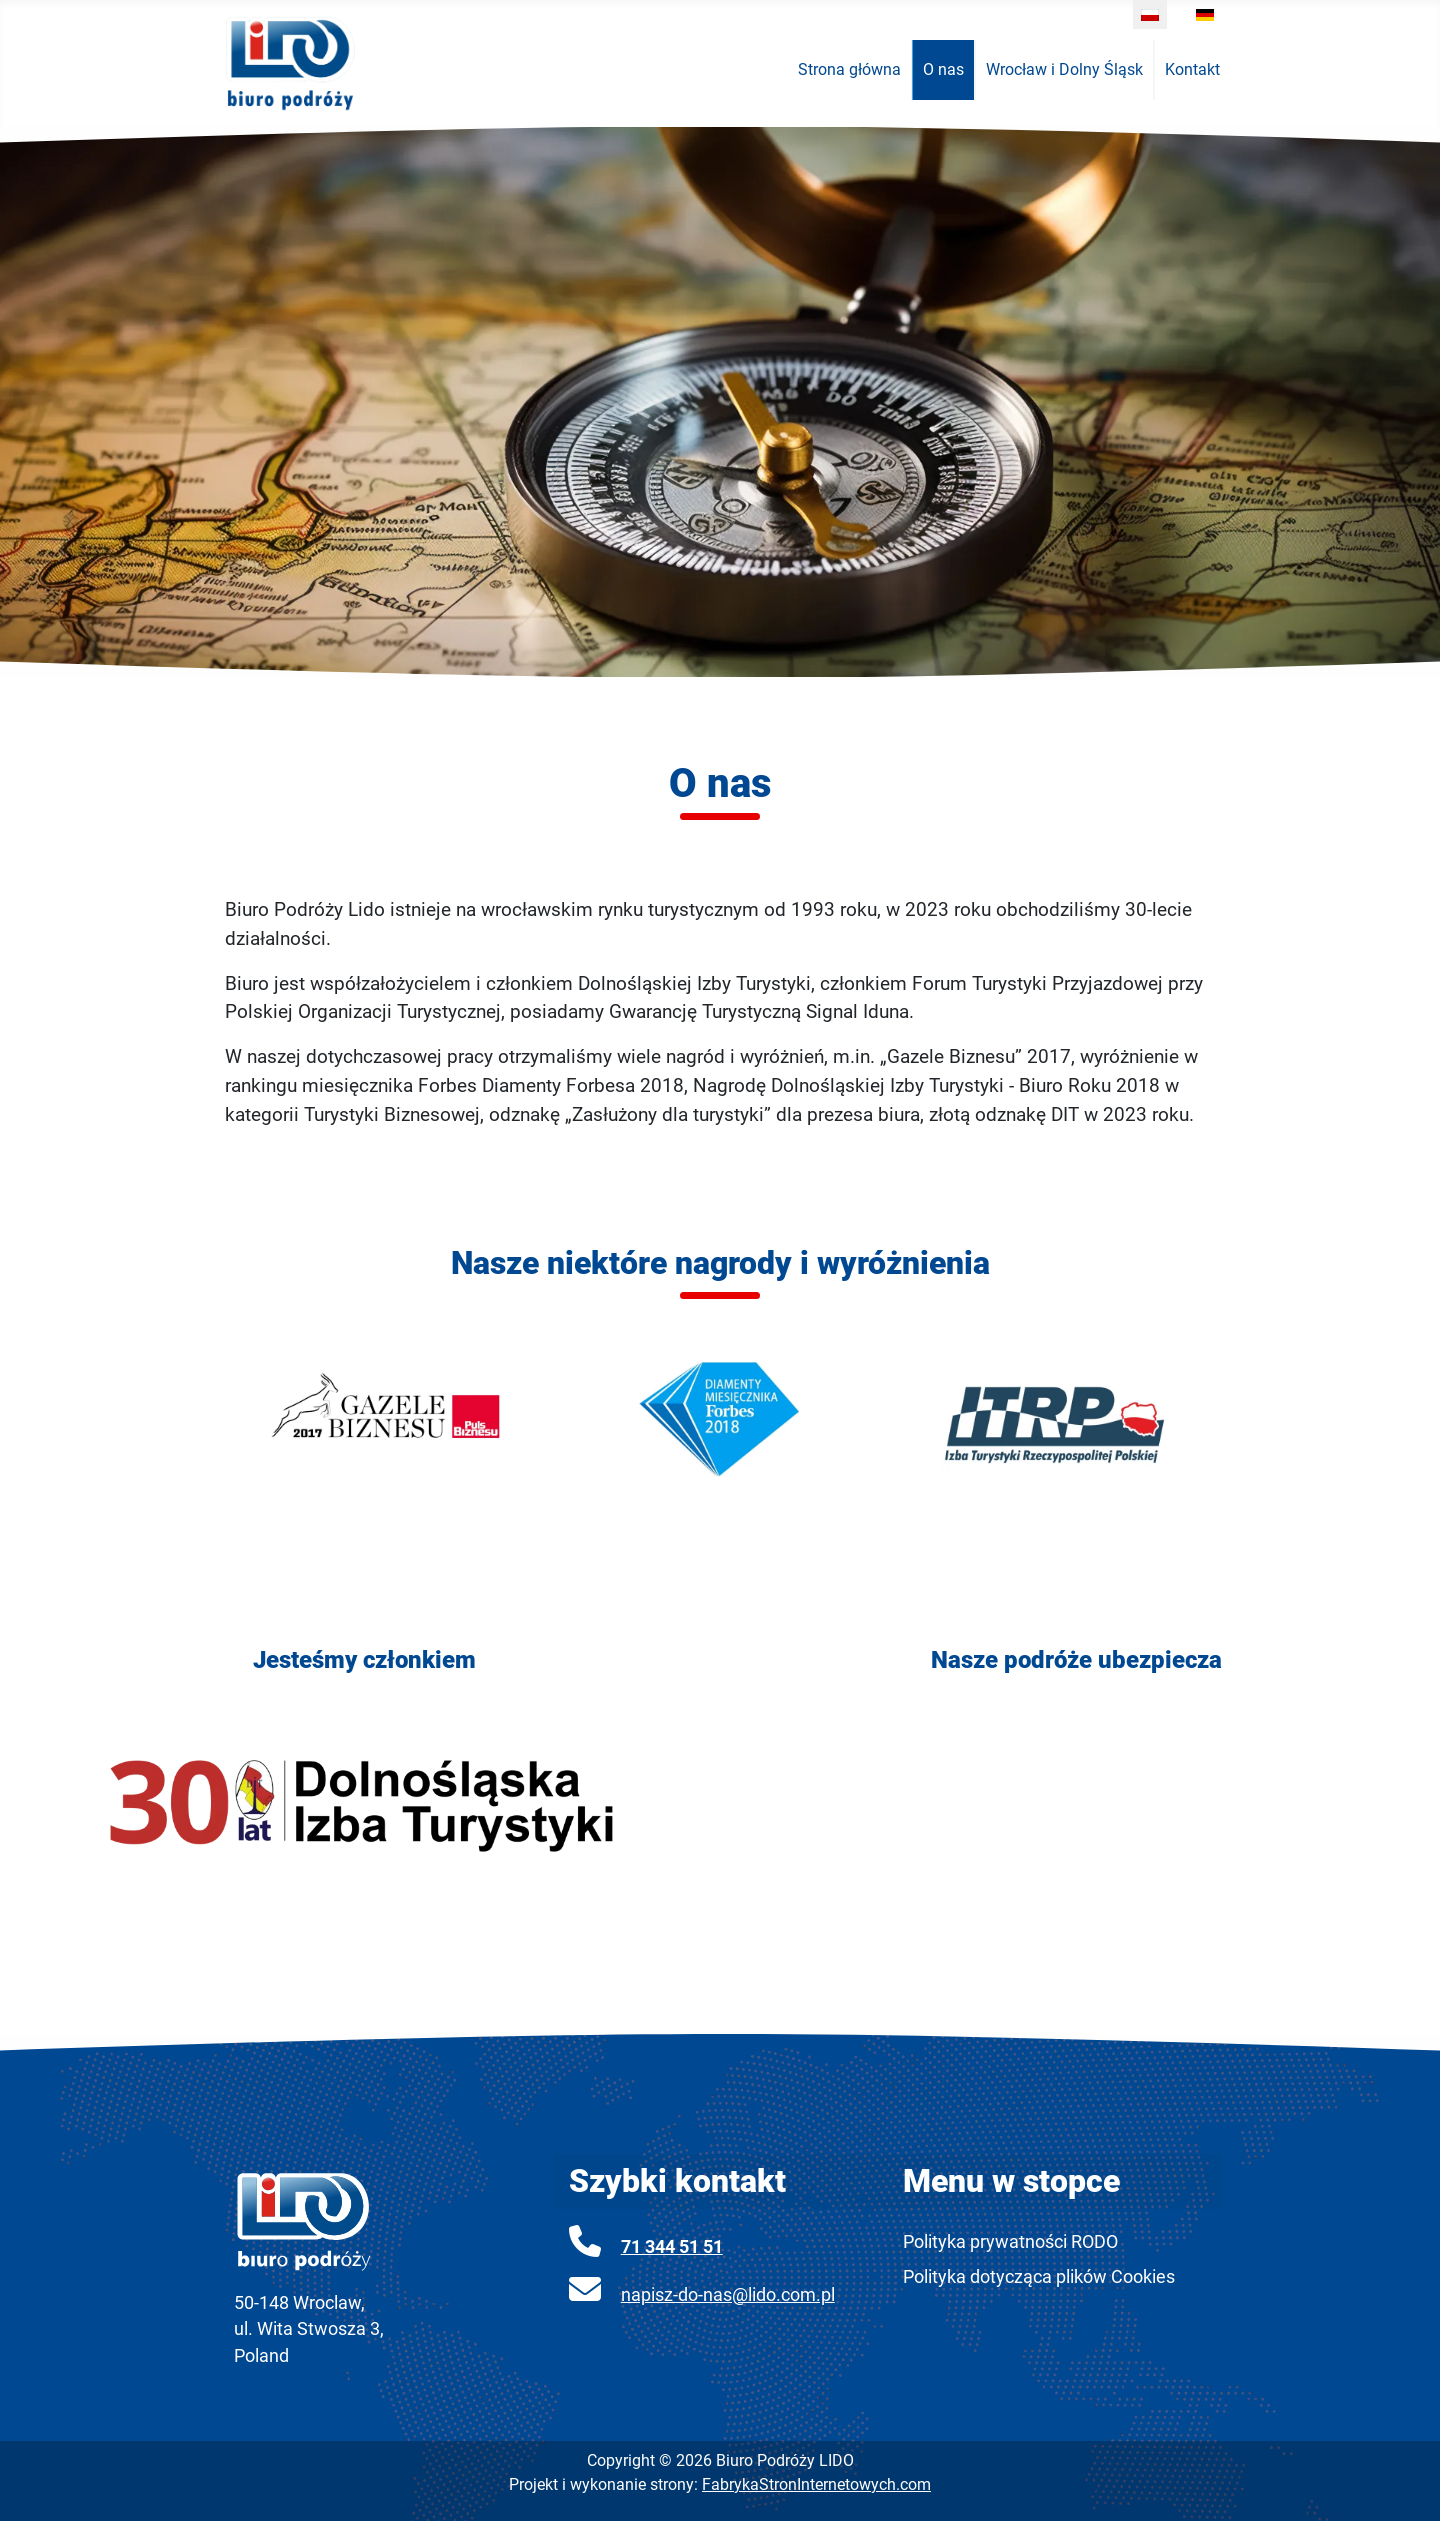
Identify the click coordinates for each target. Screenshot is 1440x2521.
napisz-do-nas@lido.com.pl (728, 2295)
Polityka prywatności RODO (1010, 2242)
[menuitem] (850, 70)
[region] (720, 402)
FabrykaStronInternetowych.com (816, 2484)
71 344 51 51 (672, 2247)
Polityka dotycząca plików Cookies (1039, 2277)
